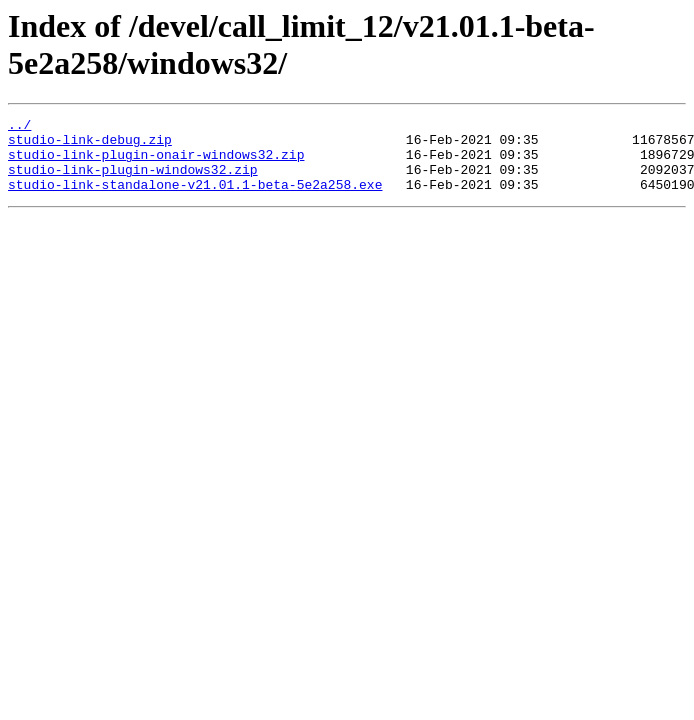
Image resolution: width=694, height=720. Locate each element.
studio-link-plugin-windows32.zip (133, 181)
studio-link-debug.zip (90, 145)
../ (19, 127)
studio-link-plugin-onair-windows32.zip (156, 163)
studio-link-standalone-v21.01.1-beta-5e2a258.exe (195, 199)
